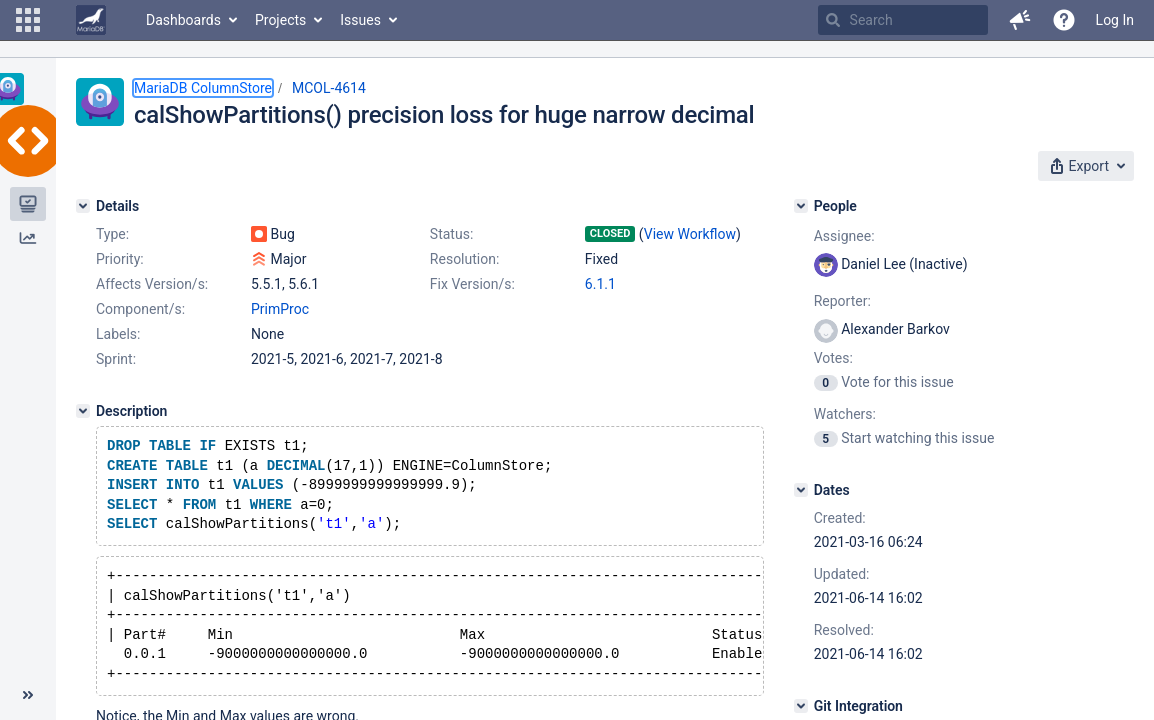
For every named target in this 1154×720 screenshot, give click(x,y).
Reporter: (842, 301)
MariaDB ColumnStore (203, 88)
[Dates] (801, 490)
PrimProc (280, 309)
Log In (1115, 20)
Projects (280, 20)
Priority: (120, 259)
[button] (28, 20)
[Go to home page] (91, 20)
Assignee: (844, 236)
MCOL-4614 (329, 88)
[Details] (83, 206)
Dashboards (183, 20)
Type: (112, 234)
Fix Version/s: (472, 284)
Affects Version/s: (152, 284)
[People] (801, 206)
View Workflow (690, 234)
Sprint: (116, 359)
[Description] (83, 411)
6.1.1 (600, 284)
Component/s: (140, 309)
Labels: (118, 334)
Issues (360, 20)
